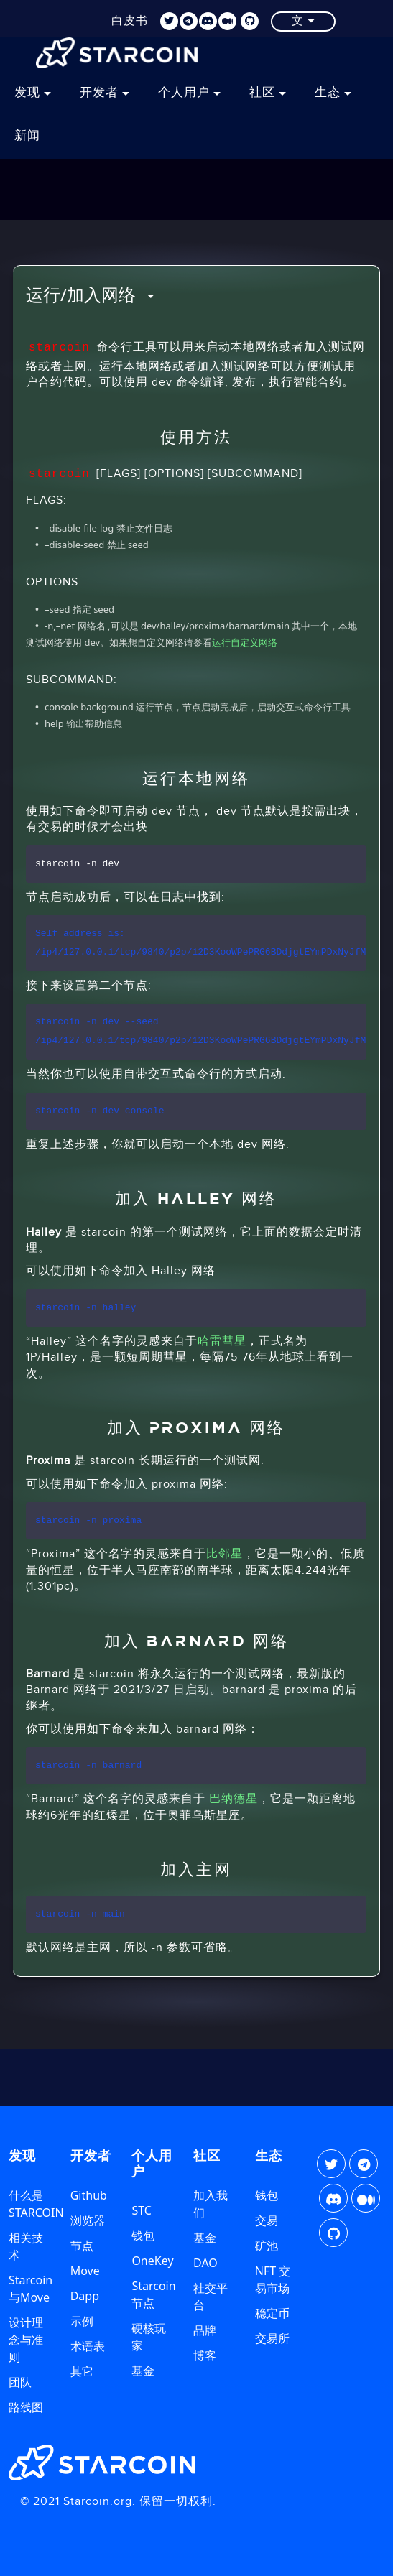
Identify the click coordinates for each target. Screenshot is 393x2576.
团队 (20, 2382)
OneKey (152, 2261)
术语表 (87, 2346)
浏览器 (87, 2220)
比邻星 (224, 1554)
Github (88, 2195)
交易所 (272, 2338)
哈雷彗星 (222, 1341)
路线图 (26, 2407)
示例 (81, 2321)
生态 (333, 92)
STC (141, 2210)
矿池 (266, 2245)
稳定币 (272, 2313)
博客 (204, 2355)
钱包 (142, 2235)
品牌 (204, 2330)
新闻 (27, 136)
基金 (142, 2370)
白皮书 (129, 20)
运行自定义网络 (244, 642)
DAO (205, 2263)
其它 (81, 2371)
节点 (81, 2245)
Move (85, 2271)
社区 (267, 92)
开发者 (104, 92)
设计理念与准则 (26, 2340)
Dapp (84, 2296)
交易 (266, 2220)
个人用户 (189, 92)
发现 (32, 92)
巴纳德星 (233, 1799)
